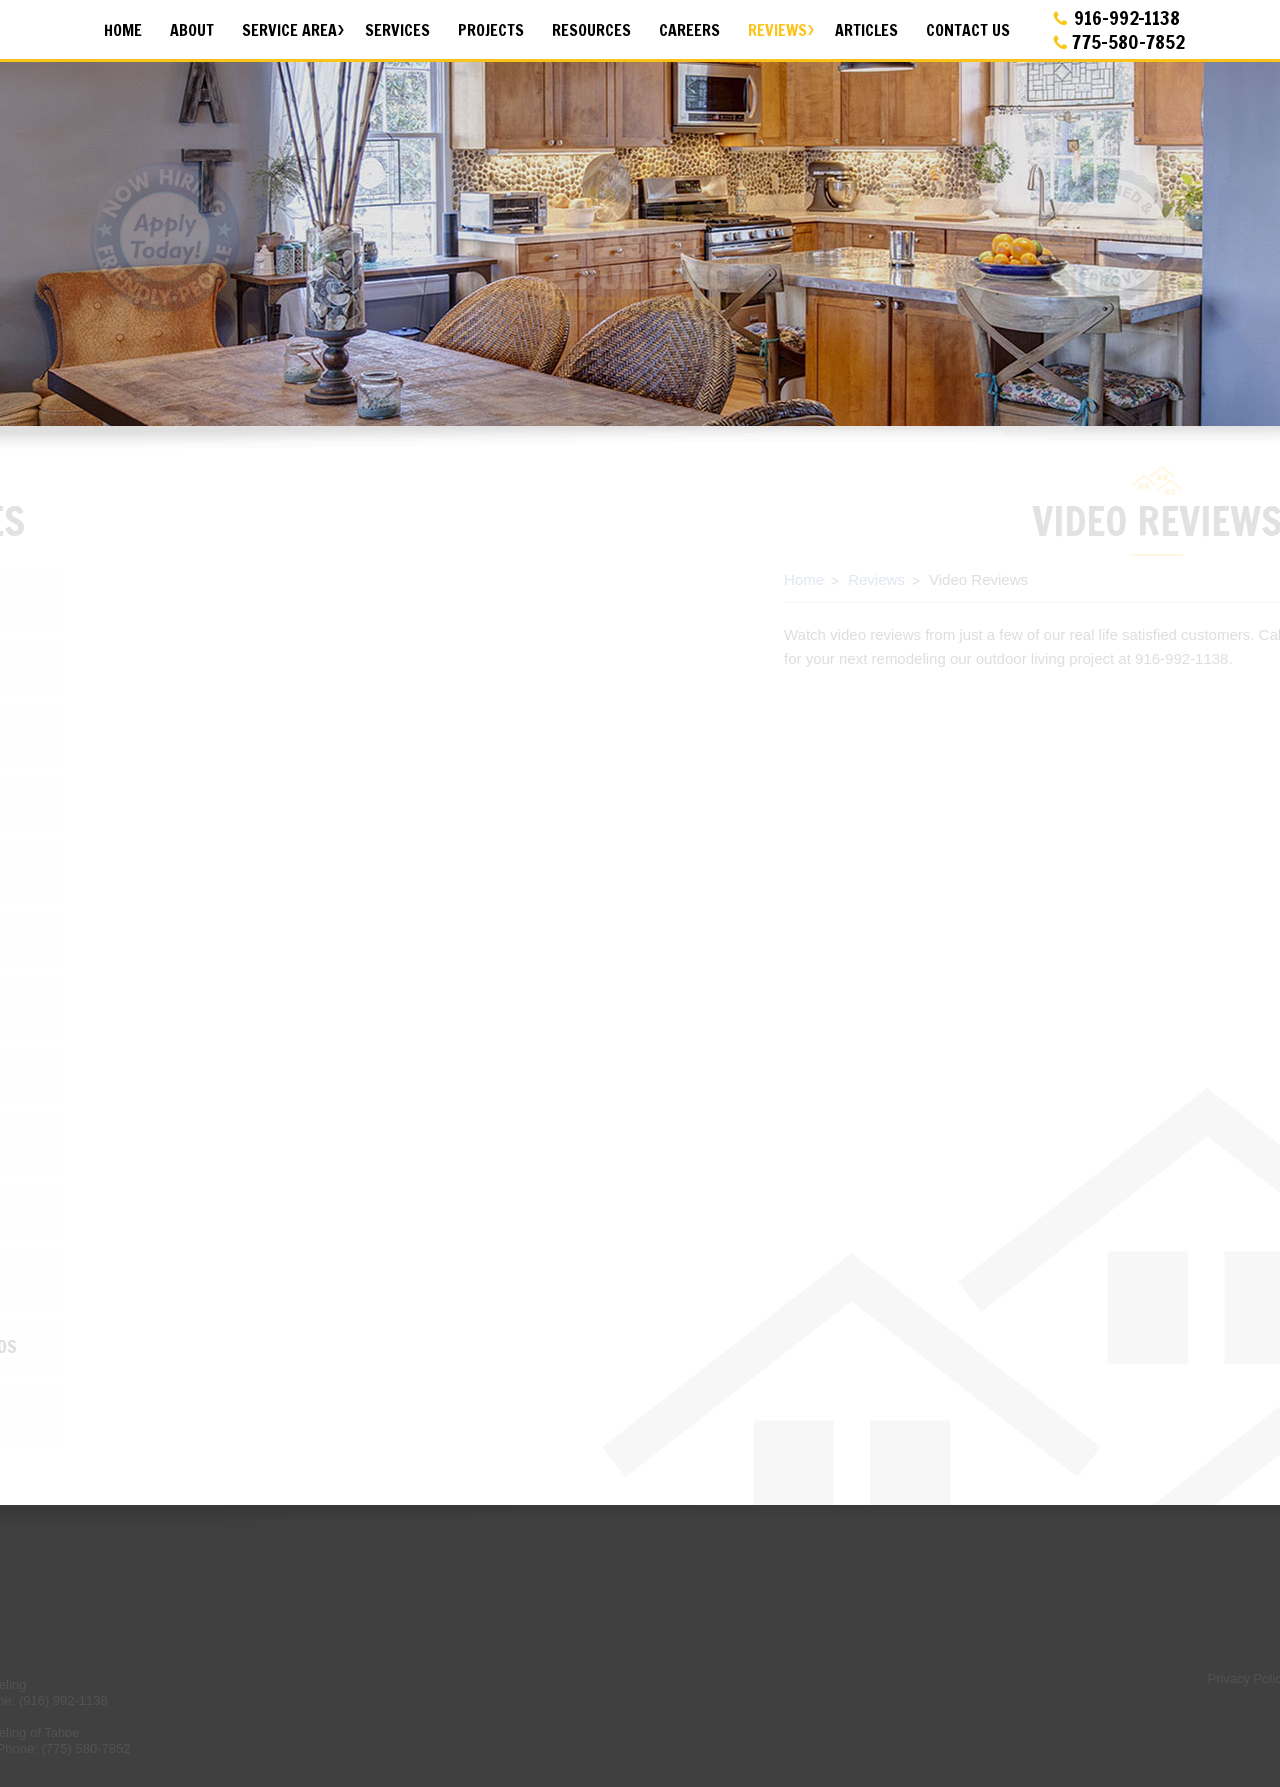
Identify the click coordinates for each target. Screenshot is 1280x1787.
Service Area (289, 30)
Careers (689, 30)
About (192, 30)
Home (123, 30)
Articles (866, 30)
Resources (591, 30)
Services (397, 30)
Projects (491, 30)
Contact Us (968, 30)
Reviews (777, 30)
